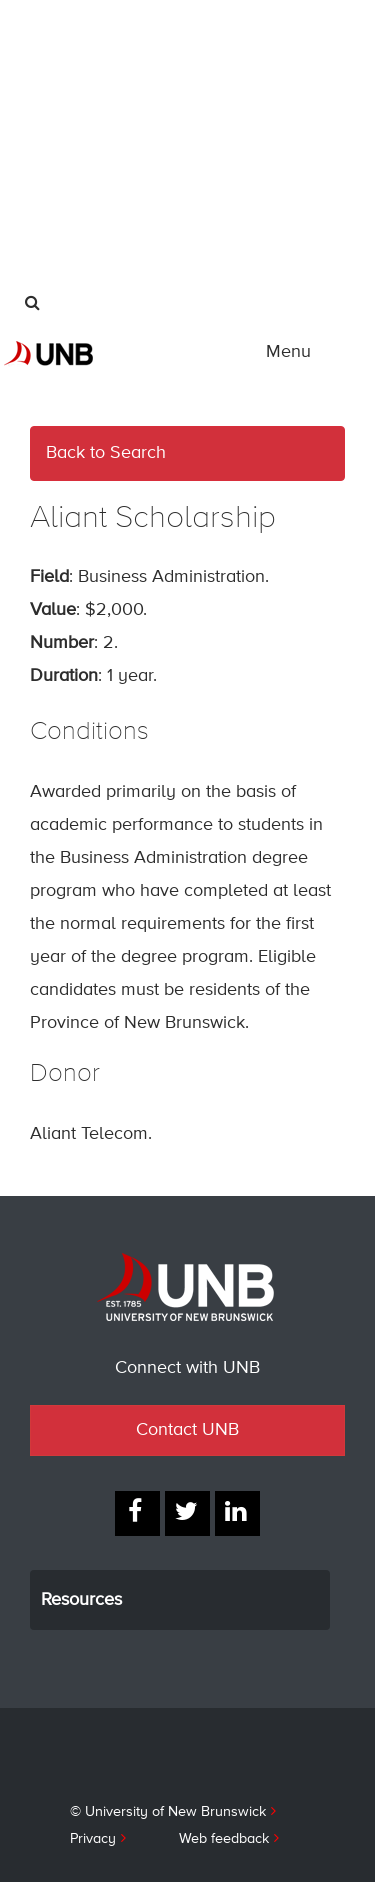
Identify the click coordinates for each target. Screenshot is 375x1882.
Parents (54, 60)
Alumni (52, 100)
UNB (130, 186)
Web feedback (224, 1839)
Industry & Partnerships (103, 140)
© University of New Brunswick (168, 1812)
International (69, 20)
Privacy (93, 1839)
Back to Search (106, 453)
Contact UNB (187, 1430)
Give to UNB (69, 220)
